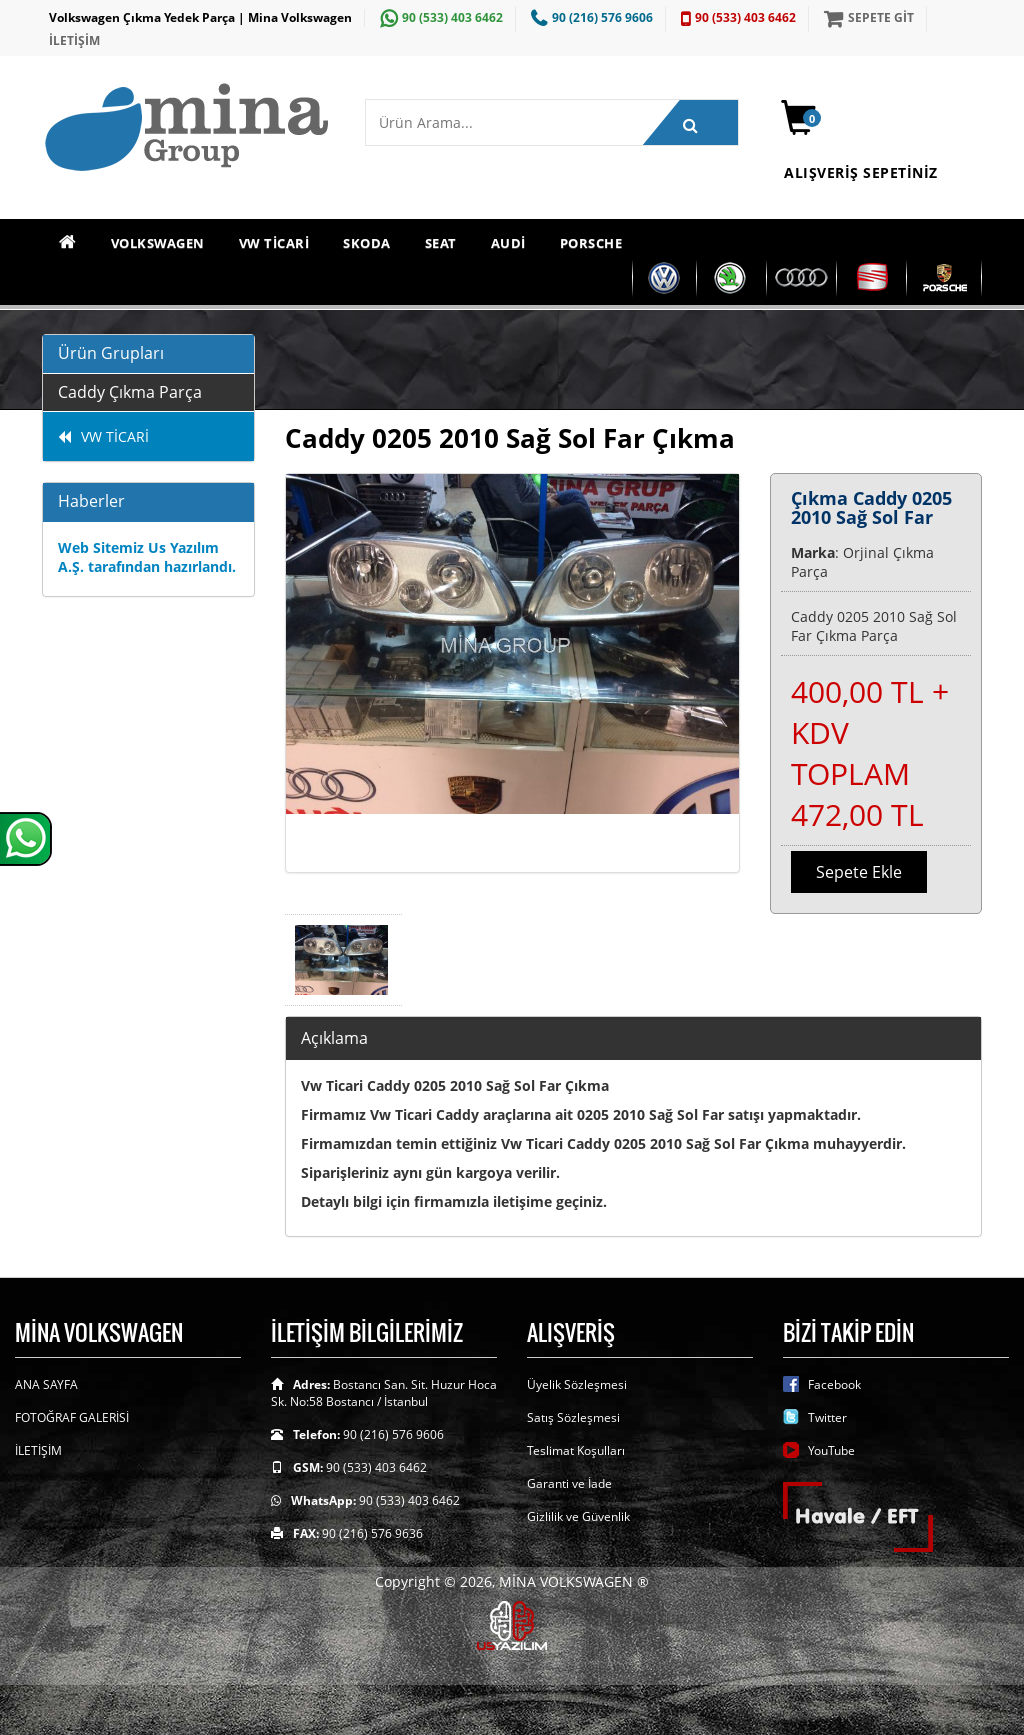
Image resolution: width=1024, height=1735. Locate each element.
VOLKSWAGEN (158, 243)
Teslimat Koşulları (576, 1450)
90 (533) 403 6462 (439, 17)
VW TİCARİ (274, 243)
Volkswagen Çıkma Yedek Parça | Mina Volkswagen (200, 17)
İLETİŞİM (74, 40)
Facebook (834, 1384)
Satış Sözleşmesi (573, 1417)
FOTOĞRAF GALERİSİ (72, 1417)
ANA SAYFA (46, 1384)
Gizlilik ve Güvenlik (578, 1516)
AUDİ (508, 243)
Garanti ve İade (569, 1483)
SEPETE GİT (866, 17)
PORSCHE (591, 243)
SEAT (441, 243)
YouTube (831, 1450)
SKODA (367, 243)
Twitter (827, 1417)
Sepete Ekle (859, 872)
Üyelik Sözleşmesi (577, 1384)
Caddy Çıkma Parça (130, 392)
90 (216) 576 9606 (589, 17)
